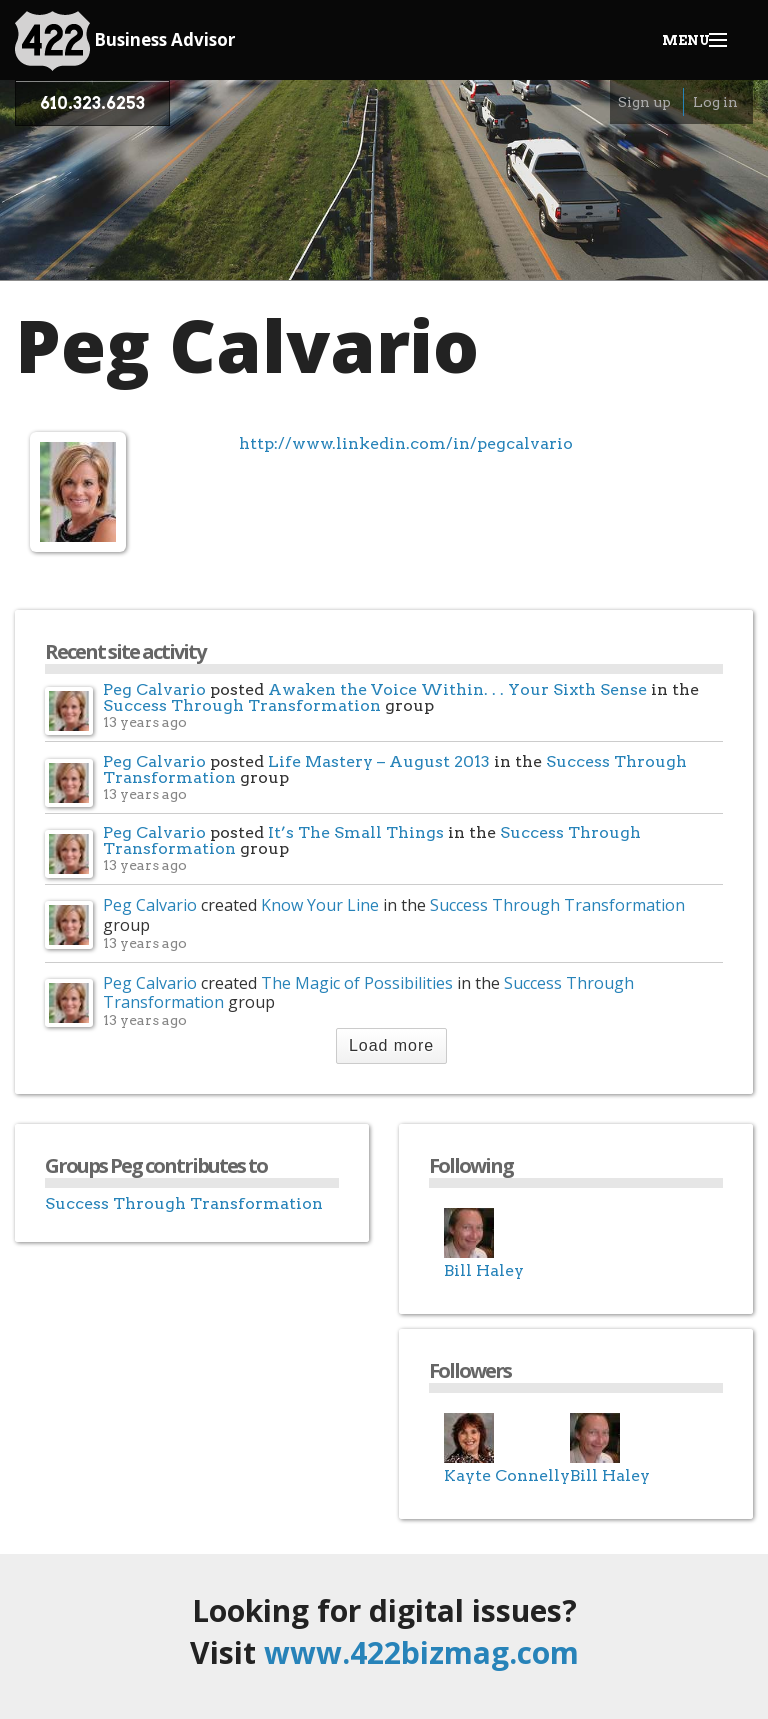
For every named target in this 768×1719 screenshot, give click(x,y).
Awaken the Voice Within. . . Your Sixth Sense (457, 689)
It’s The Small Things (356, 832)
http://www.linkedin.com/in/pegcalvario (406, 443)
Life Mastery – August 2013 (379, 761)
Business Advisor (125, 41)
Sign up (644, 102)
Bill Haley (484, 1270)
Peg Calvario (154, 689)
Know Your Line (320, 905)
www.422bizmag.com (421, 1652)
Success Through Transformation (242, 705)
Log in (715, 102)
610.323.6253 (92, 103)
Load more (391, 1045)
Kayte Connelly (507, 1475)
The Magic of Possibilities (357, 983)
